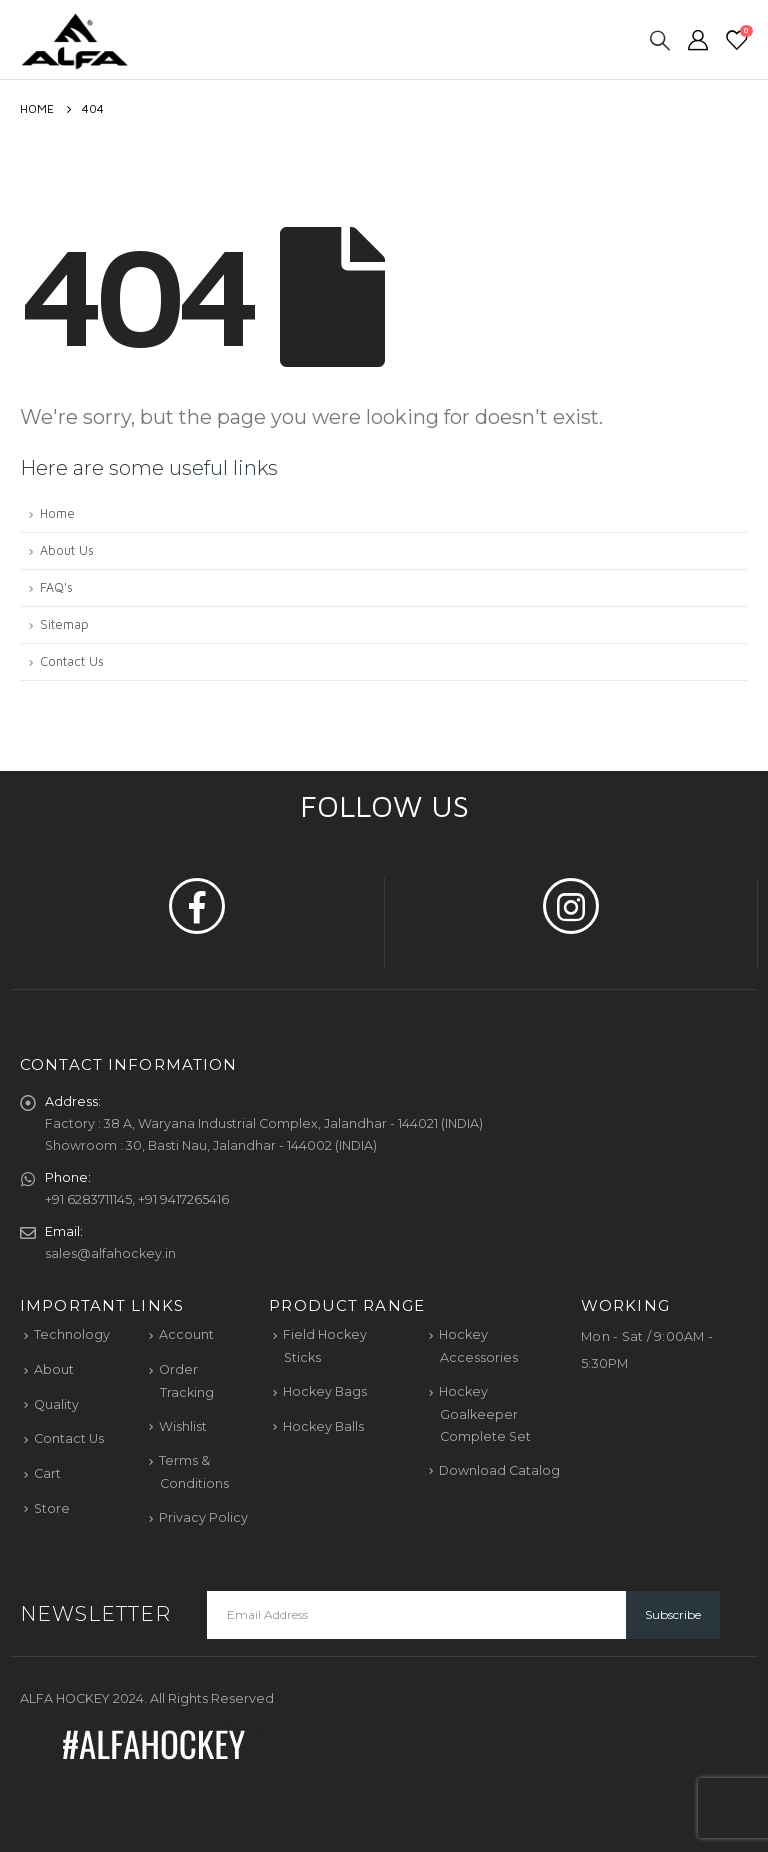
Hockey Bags (325, 1391)
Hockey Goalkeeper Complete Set (485, 1414)
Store (52, 1508)
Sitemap (64, 624)
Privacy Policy (203, 1517)
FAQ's (56, 587)
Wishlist (183, 1426)
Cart (47, 1473)
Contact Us (72, 661)
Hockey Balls (323, 1426)
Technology (72, 1334)
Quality (56, 1404)
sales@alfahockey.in (110, 1253)
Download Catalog (499, 1470)
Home (57, 513)
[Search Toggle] (660, 40)
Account (186, 1334)
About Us (67, 550)
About (54, 1369)
